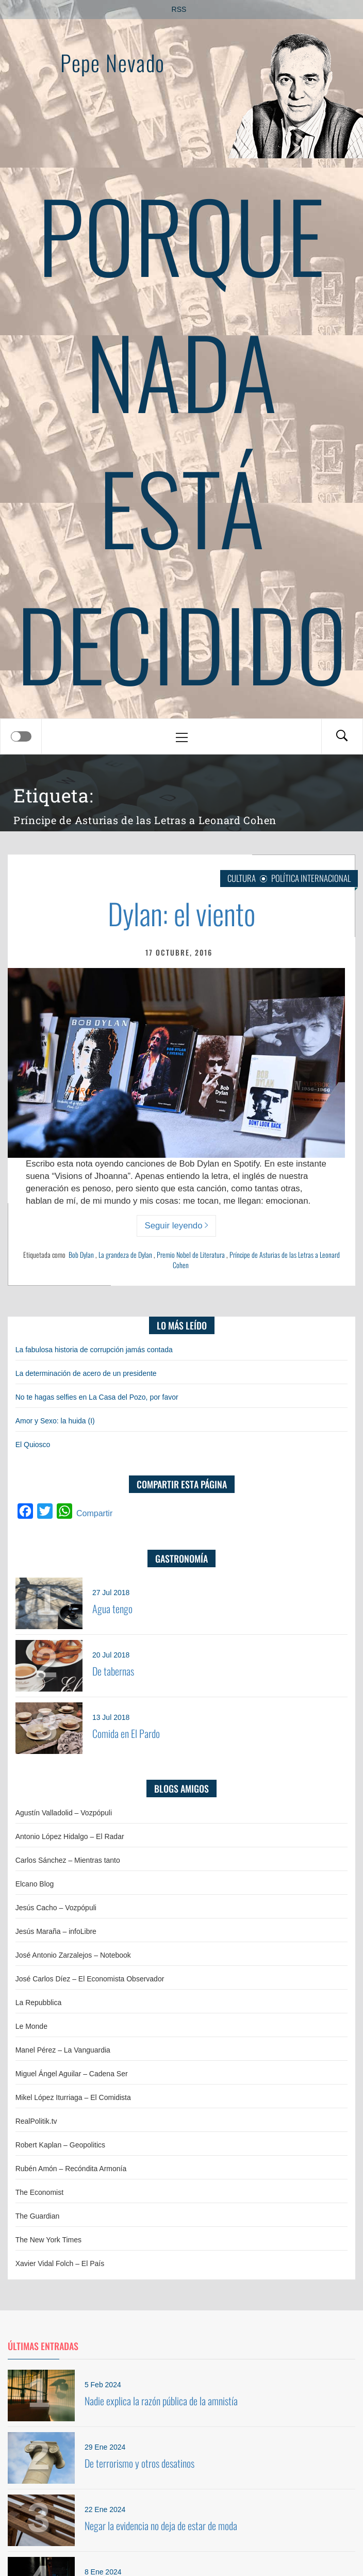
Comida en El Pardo (126, 1733)
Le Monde (31, 2026)
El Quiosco (33, 1444)
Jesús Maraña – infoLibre (55, 1931)
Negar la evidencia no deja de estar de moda (161, 2525)
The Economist (39, 2192)
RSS (179, 9)
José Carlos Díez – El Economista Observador (89, 1979)
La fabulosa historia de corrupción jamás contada (94, 1350)
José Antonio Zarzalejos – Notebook (73, 1955)
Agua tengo (112, 1608)
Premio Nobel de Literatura (191, 1254)
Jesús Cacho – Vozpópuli (55, 1908)
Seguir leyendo (176, 1225)
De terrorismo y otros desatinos (139, 2463)
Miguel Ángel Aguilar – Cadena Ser (71, 2074)
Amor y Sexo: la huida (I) (55, 1421)
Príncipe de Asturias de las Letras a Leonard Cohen (256, 1259)
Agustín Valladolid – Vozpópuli (63, 1813)
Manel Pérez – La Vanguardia (62, 2050)
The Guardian (37, 2216)
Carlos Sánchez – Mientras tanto (67, 1860)
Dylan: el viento (182, 913)
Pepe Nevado (112, 62)
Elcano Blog (34, 1884)
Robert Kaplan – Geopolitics (60, 2145)
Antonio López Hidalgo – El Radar (69, 1836)
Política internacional (311, 878)
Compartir (94, 1513)
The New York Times (48, 2240)
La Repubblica (38, 2002)
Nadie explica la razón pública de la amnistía (161, 2400)
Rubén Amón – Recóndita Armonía (71, 2168)
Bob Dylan (81, 1254)
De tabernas (113, 1671)
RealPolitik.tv (36, 2121)
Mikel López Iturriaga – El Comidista (73, 2097)
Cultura (241, 878)
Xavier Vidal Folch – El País (60, 2263)
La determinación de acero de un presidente (86, 1373)
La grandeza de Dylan (125, 1254)
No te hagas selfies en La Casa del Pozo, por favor (96, 1397)
